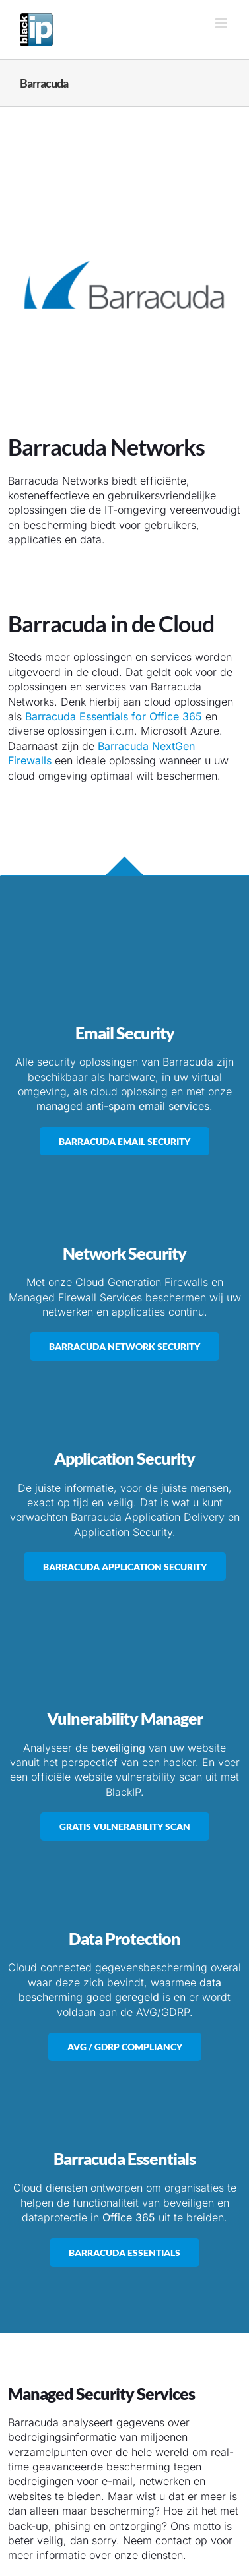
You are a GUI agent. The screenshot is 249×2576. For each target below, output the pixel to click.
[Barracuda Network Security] (124, 1346)
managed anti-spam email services (122, 1106)
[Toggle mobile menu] (222, 23)
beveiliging (118, 1747)
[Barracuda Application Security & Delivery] (125, 1566)
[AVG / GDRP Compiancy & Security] (124, 2047)
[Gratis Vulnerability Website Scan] (124, 1826)
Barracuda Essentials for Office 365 (113, 716)
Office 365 (128, 2217)
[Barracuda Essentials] (124, 2252)
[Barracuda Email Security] (124, 1141)
